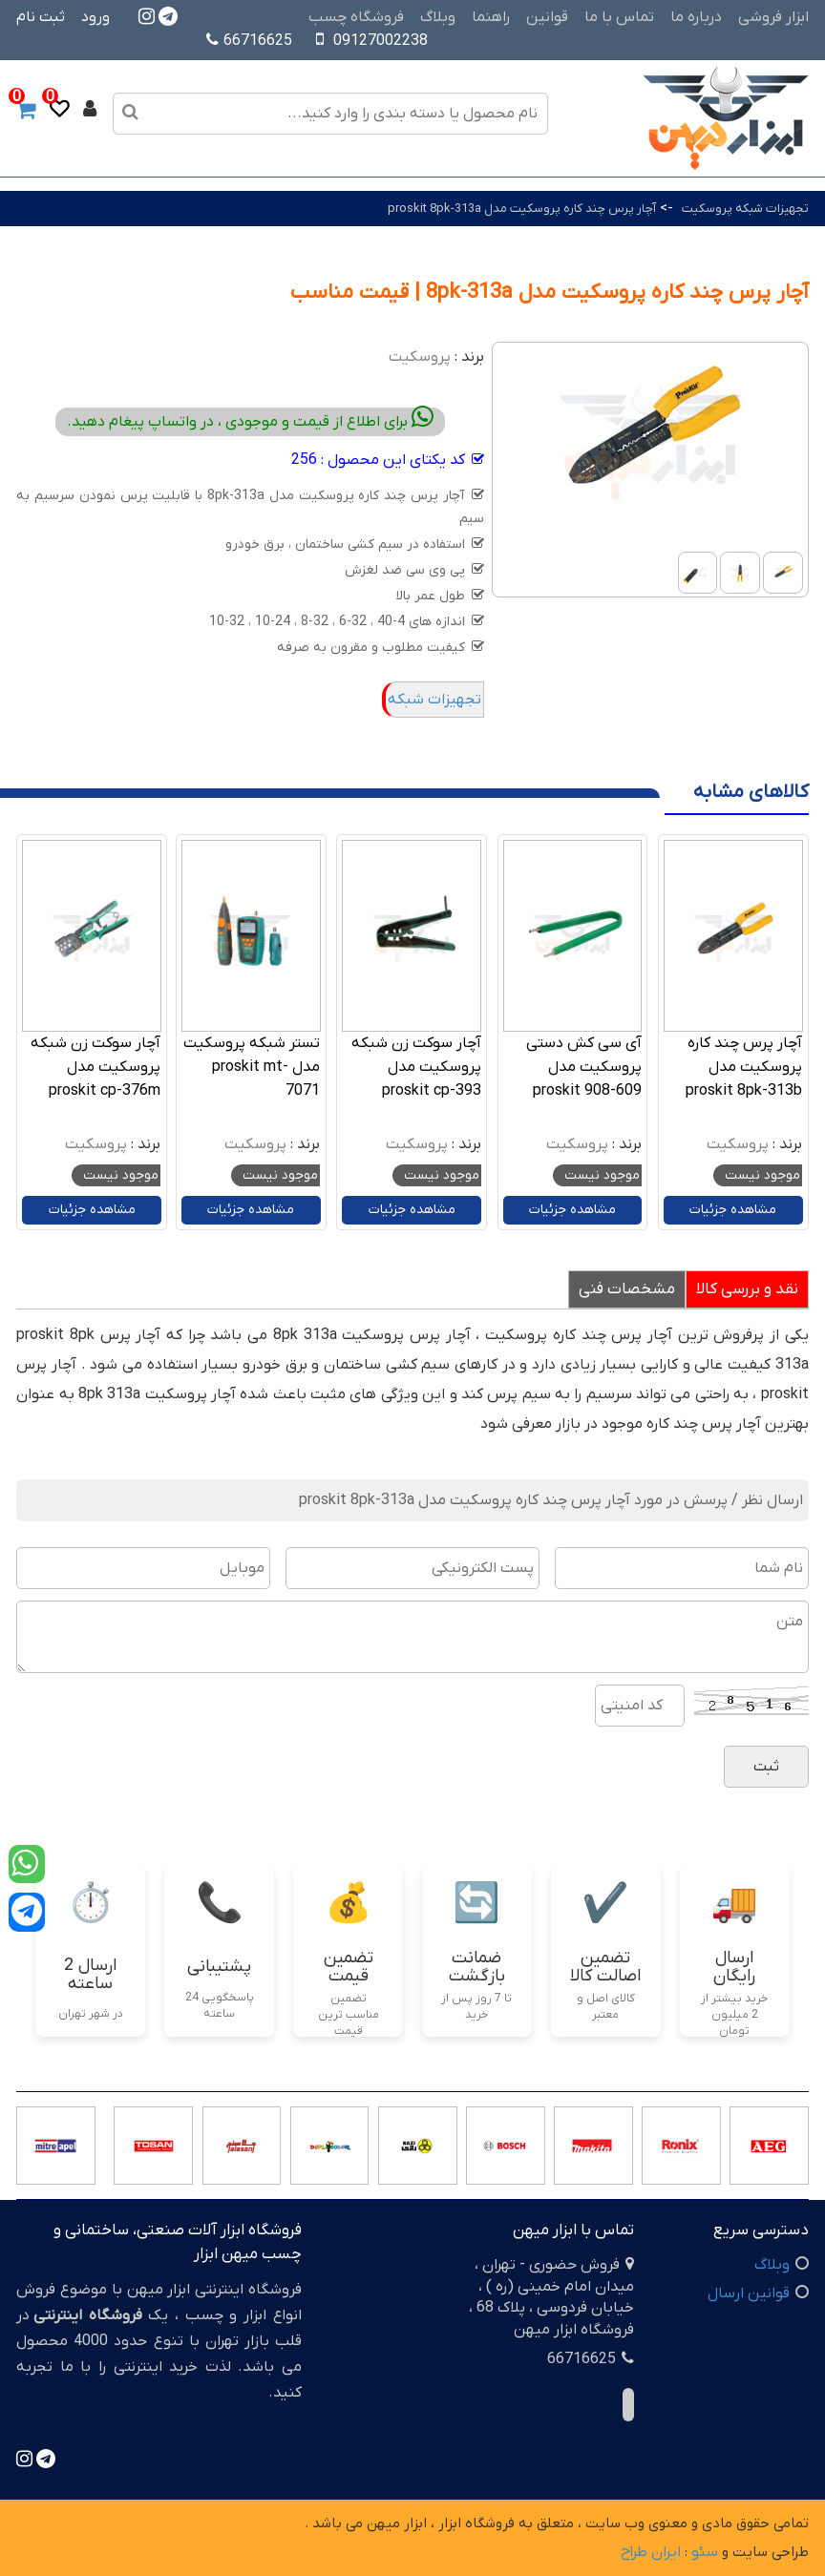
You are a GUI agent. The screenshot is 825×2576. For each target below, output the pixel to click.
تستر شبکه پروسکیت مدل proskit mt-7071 (251, 1067)
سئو (704, 2552)
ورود (95, 17)
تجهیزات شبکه (434, 699)
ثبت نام (40, 17)
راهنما (491, 17)
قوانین (547, 17)
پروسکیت (420, 357)
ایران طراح (651, 2552)
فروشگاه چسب (356, 17)
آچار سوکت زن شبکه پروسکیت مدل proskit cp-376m (95, 1067)
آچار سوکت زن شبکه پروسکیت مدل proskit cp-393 (416, 1067)
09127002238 (380, 41)
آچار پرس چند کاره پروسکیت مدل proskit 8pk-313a (522, 208)
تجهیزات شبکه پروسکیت (745, 208)
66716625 (249, 41)
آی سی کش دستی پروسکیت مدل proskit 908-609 (584, 1067)
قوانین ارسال (749, 2293)
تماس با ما (619, 17)
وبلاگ (437, 17)
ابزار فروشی (773, 17)
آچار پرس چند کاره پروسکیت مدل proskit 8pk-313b (744, 1067)
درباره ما (696, 17)
